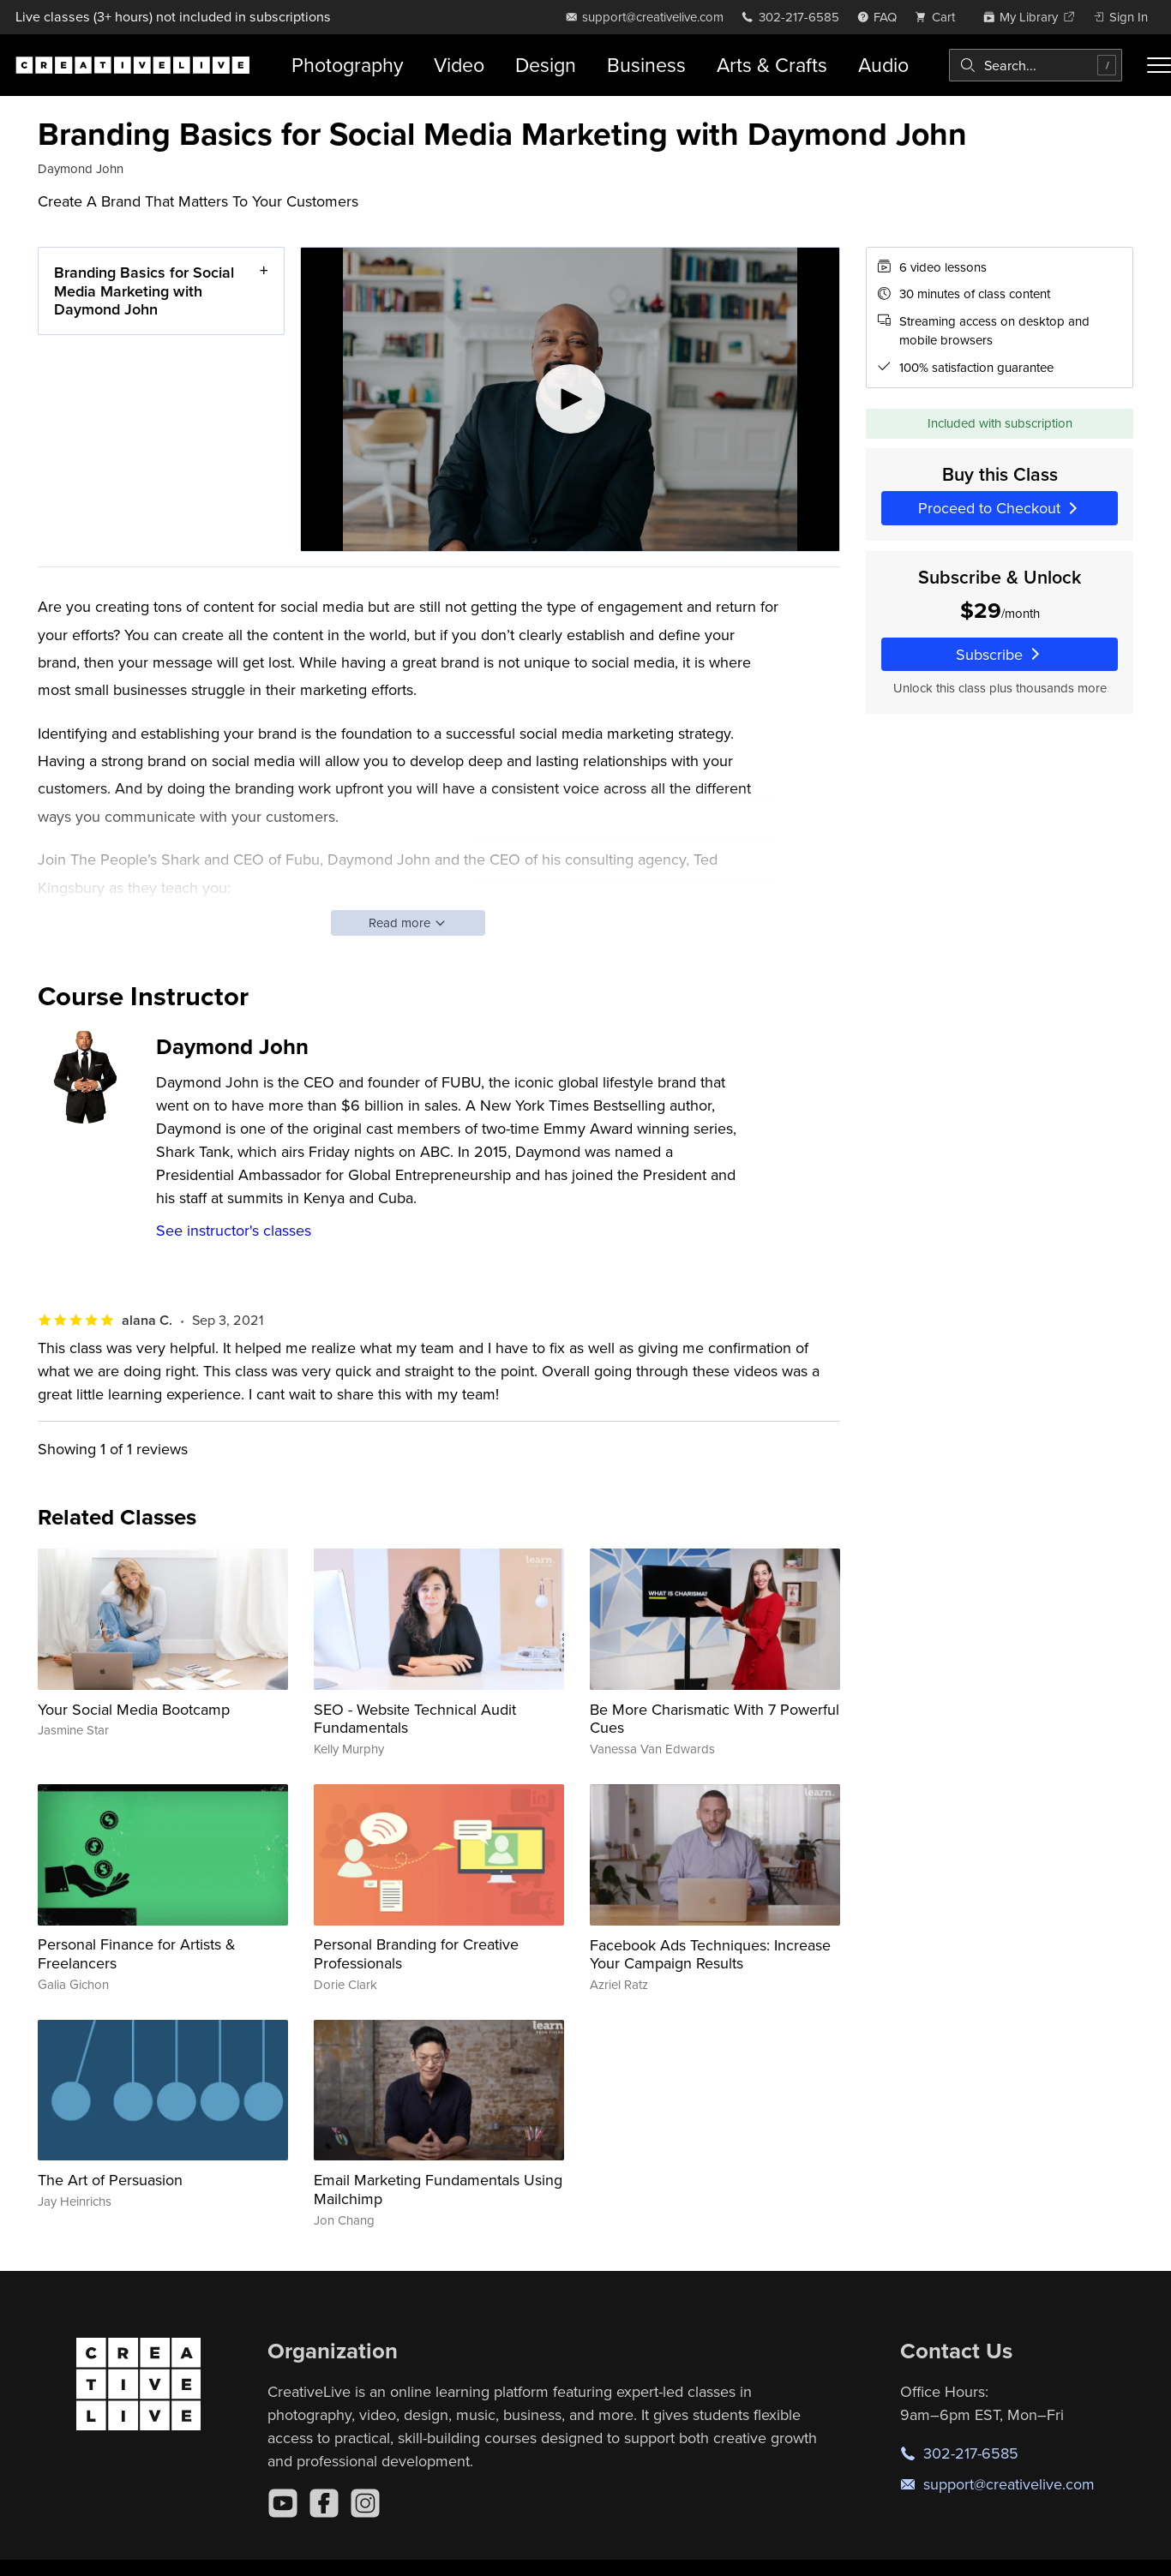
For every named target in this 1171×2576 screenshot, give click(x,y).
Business (646, 65)
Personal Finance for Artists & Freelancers (137, 1953)
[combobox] (1035, 65)
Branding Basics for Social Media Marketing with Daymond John (144, 290)
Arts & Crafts (772, 65)
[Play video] (570, 399)
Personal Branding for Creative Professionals (416, 1953)
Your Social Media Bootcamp (134, 1709)
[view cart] (939, 16)
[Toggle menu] (1159, 65)
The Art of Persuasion (110, 2179)
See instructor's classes (233, 1230)
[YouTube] (282, 2503)
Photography (347, 65)
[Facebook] (324, 2503)
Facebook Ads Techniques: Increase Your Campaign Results (710, 1954)
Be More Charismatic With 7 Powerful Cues (714, 1718)
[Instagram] (365, 2503)
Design (545, 65)
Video (459, 65)
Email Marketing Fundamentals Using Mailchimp (438, 2189)
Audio (883, 65)
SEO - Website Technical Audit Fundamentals (415, 1718)
